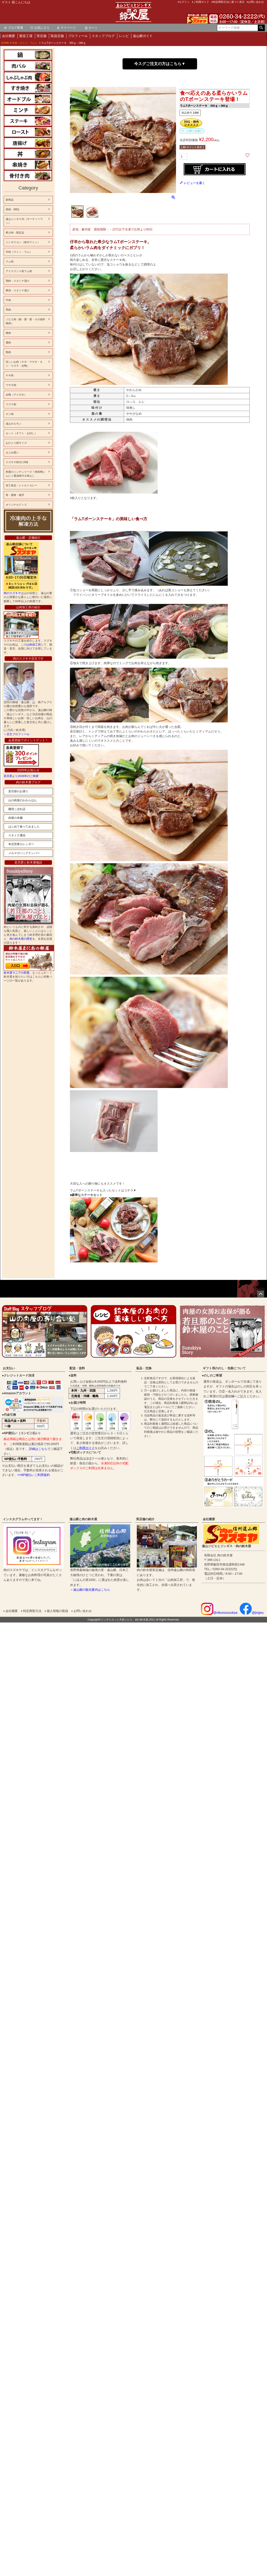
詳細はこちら (38, 1449)
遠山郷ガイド (143, 36)
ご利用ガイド (85, 1448)
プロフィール (78, 36)
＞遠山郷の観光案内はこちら (90, 1589)
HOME (5, 42)
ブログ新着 (13, 27)
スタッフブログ (103, 36)
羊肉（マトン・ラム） (25, 42)
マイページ (66, 27)
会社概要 (8, 36)
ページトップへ (260, 1294)
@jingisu (252, 1615)
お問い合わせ (84, 1612)
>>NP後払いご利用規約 (33, 1475)
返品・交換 (143, 1368)
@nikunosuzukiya (219, 1615)
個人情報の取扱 (59, 1612)
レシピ (124, 36)
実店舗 (41, 36)
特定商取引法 (34, 1612)
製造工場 (25, 36)
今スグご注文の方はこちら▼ (159, 64)
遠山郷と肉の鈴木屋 (83, 1519)
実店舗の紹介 (145, 1519)
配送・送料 (77, 1368)
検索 (261, 28)
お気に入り (40, 27)
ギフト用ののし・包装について (224, 1368)
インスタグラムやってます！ (23, 1519)
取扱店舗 (57, 36)
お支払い (9, 1368)
